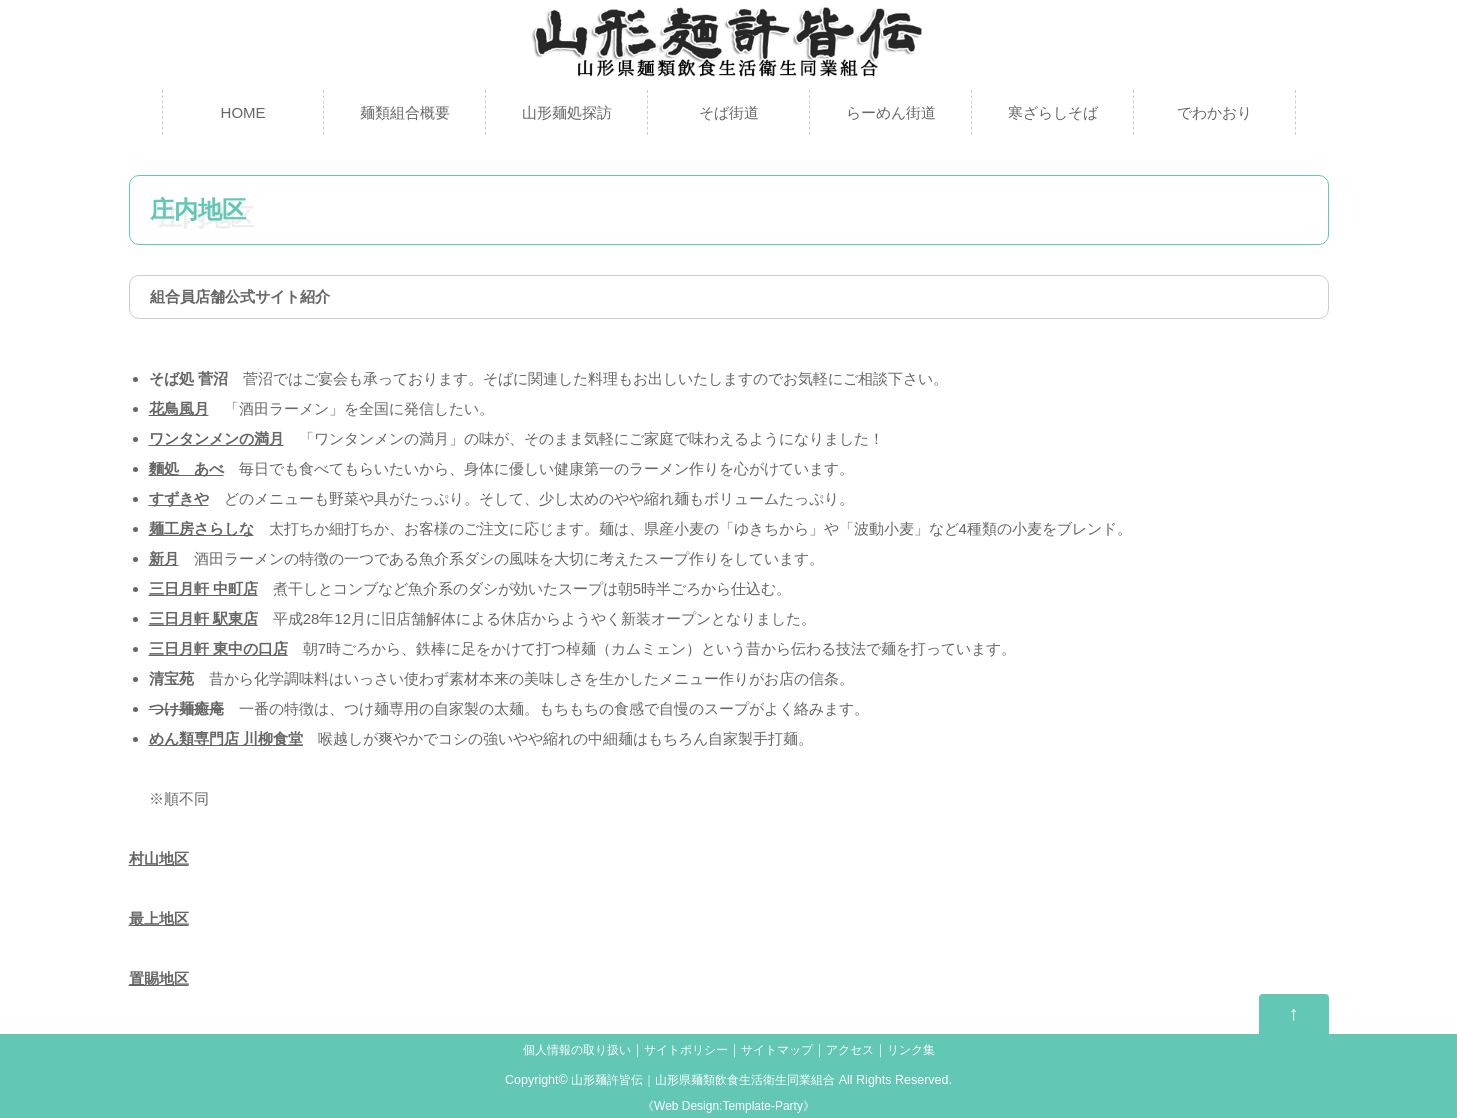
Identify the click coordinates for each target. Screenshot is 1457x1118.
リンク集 (924, 1050)
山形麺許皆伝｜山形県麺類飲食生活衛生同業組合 (703, 1080)
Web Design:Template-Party (728, 1106)
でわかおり (1214, 112)
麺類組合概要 (405, 112)
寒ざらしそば (1053, 112)
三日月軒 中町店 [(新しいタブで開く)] (203, 588)
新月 (164, 558)
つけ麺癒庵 (186, 708)
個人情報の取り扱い (566, 1050)
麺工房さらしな (201, 528)
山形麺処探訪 (567, 112)
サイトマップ (781, 1050)
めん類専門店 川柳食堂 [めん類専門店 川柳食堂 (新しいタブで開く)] (226, 738)
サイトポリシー (683, 1050)
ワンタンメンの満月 (216, 438)
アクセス (859, 1050)
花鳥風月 (179, 408)
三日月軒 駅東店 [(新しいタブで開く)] (203, 618)
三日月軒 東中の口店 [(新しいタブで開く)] (218, 648)
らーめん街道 (891, 112)
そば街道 (729, 112)
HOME (243, 112)
